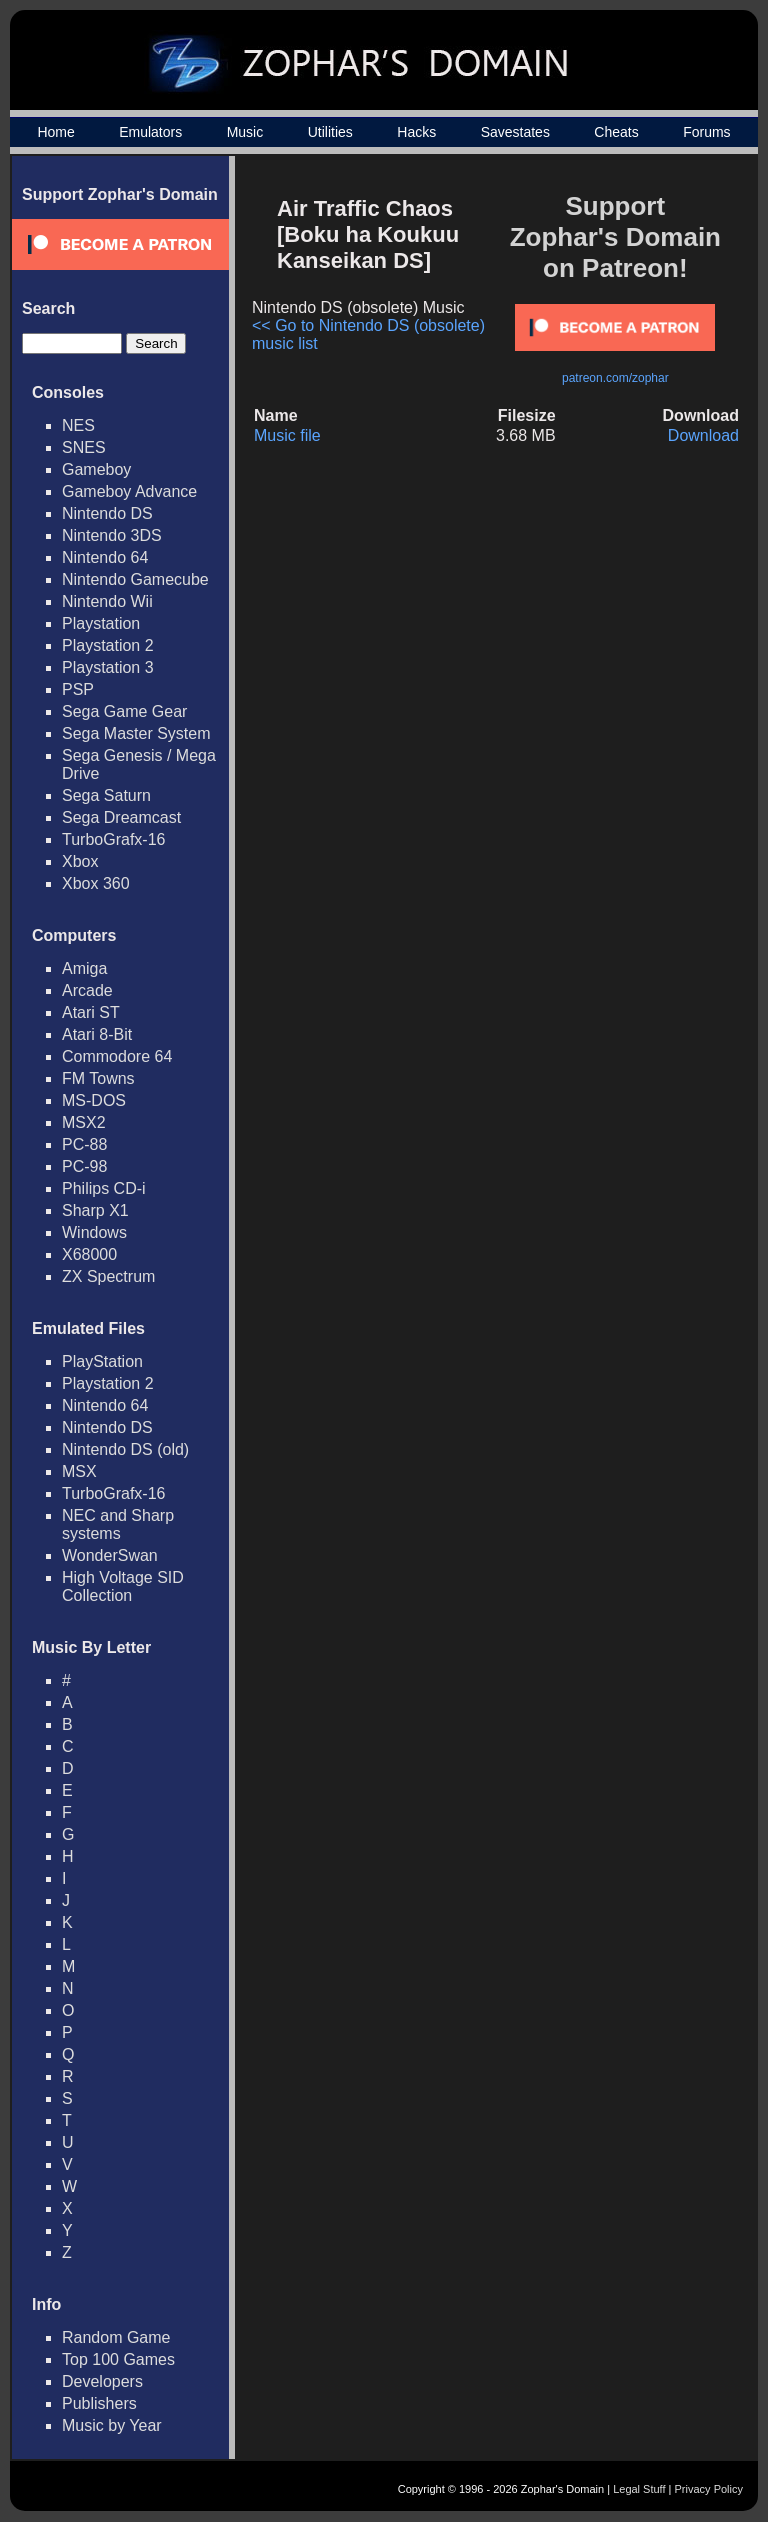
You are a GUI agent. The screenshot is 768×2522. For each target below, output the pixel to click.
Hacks (416, 132)
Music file (287, 435)
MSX (79, 1471)
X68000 (89, 1254)
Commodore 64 (117, 1056)
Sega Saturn (106, 795)
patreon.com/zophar (615, 378)
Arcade (87, 990)
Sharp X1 (95, 1210)
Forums (706, 132)
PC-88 (84, 1144)
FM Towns (98, 1078)
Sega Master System (136, 733)
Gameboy (96, 469)
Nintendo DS (107, 513)
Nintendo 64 (105, 557)
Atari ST (91, 1012)
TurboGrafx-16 (113, 839)
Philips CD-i (104, 1188)
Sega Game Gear (124, 711)
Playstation (101, 623)
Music (245, 132)
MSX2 (84, 1122)
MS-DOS (94, 1100)
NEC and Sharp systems (118, 1524)
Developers (102, 2381)
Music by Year (112, 2425)
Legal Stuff (639, 2489)
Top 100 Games (118, 2359)
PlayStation (102, 1361)
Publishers (99, 2403)
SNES (84, 447)
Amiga (84, 968)
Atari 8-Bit (97, 1034)
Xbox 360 (96, 883)
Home (55, 132)
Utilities (330, 132)
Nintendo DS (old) (125, 1449)
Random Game (116, 2337)
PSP (78, 689)
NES (78, 425)
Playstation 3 (108, 667)
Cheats (616, 132)
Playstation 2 (108, 645)
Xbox (80, 861)
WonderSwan (110, 1555)
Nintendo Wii (107, 601)
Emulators (150, 132)
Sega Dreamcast (121, 817)
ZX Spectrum (108, 1276)
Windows (94, 1232)
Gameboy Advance (129, 491)
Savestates (515, 132)
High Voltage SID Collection (123, 1586)
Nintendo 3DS (112, 535)
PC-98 (84, 1166)
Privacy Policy (709, 2489)
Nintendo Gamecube (135, 579)
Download (703, 435)
